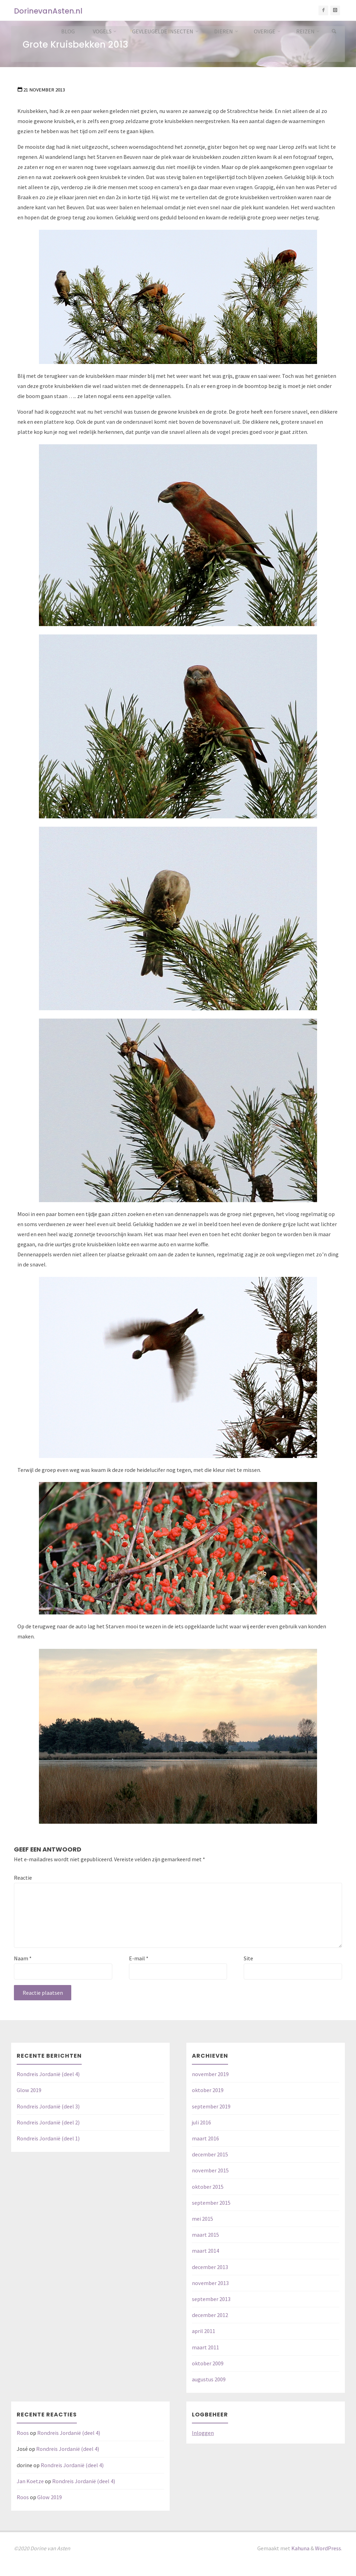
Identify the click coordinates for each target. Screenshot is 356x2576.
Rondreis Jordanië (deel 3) (48, 2106)
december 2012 (210, 2314)
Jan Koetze (30, 2481)
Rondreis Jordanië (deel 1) (48, 2138)
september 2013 (211, 2298)
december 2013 (210, 2266)
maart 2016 (205, 2138)
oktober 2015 (208, 2186)
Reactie (23, 1877)
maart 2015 (205, 2234)
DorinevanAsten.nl (48, 11)
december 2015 (210, 2154)
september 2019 (211, 2106)
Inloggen (203, 2432)
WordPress (328, 2548)
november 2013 (210, 2282)
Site (248, 1958)
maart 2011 (205, 2347)
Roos (23, 2432)
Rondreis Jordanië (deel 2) (48, 2122)
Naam (23, 1958)
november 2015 (210, 2170)
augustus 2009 (209, 2379)
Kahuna (299, 2548)
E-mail (138, 1958)
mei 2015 (202, 2218)
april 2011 (203, 2330)
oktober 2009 (208, 2363)
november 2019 (210, 2074)
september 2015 (211, 2202)
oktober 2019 (208, 2090)
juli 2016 (201, 2122)
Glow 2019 (29, 2090)
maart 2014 (205, 2250)
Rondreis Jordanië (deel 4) (48, 2074)
